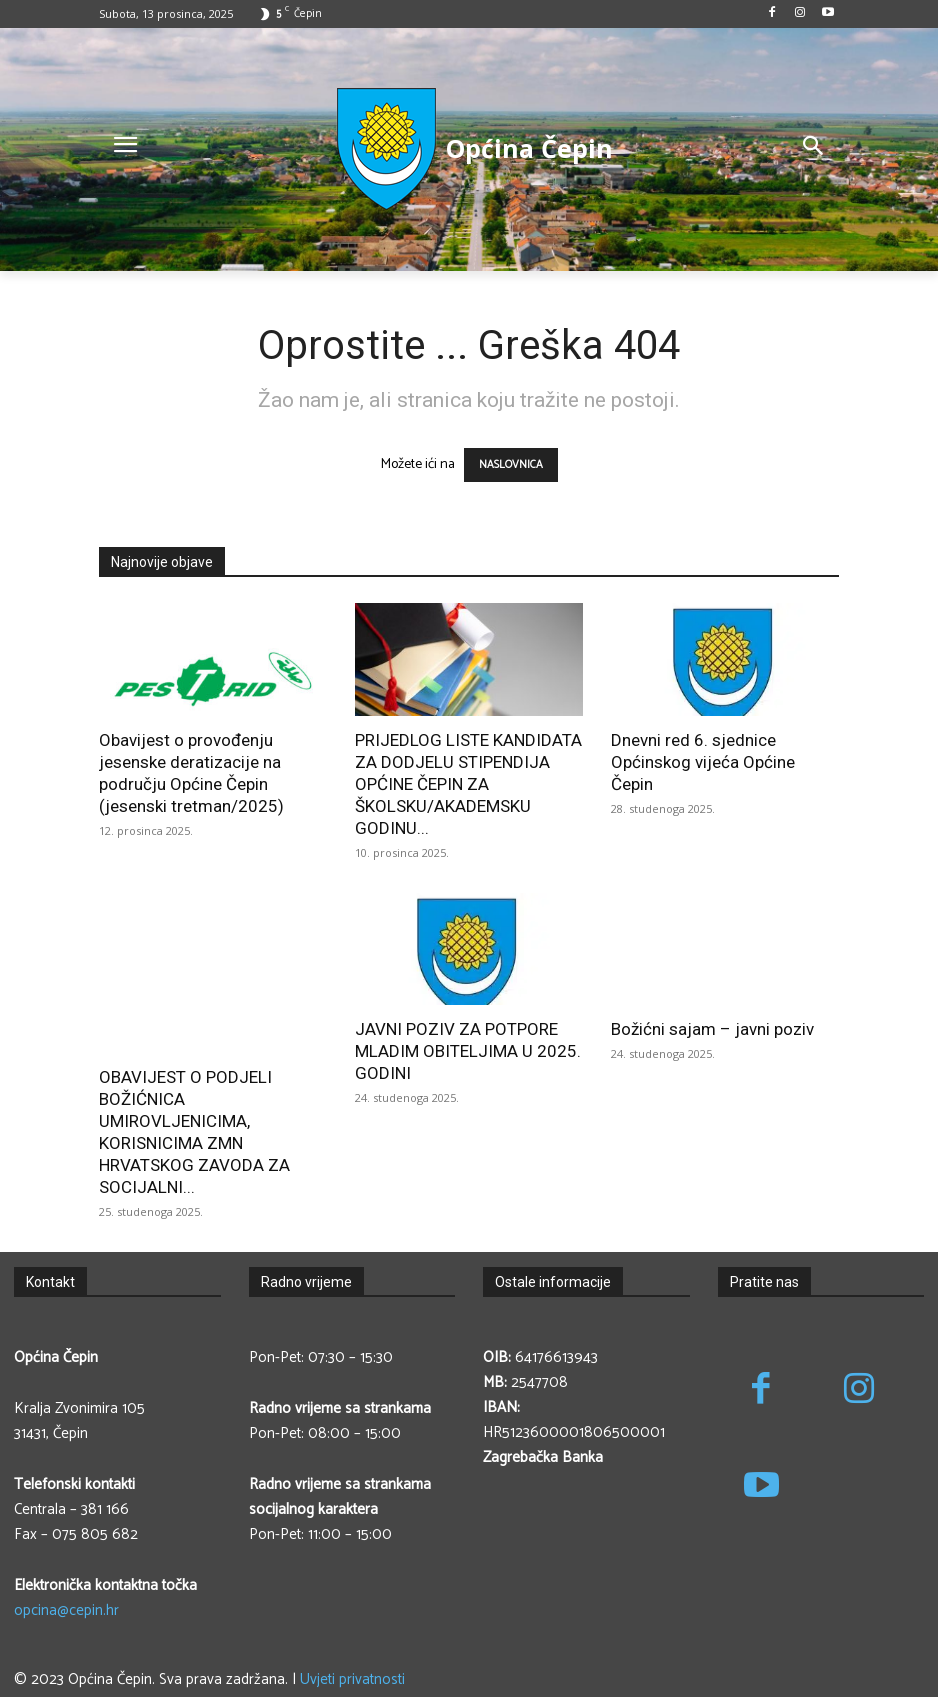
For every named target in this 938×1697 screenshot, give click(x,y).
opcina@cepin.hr (66, 1610)
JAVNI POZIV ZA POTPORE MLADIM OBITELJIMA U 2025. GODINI (468, 1051)
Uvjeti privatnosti (352, 1679)
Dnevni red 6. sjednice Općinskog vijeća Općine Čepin (703, 762)
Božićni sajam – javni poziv (712, 1029)
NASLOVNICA (511, 465)
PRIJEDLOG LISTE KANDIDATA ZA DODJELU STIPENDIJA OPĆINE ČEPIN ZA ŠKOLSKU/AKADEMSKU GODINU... (468, 784)
